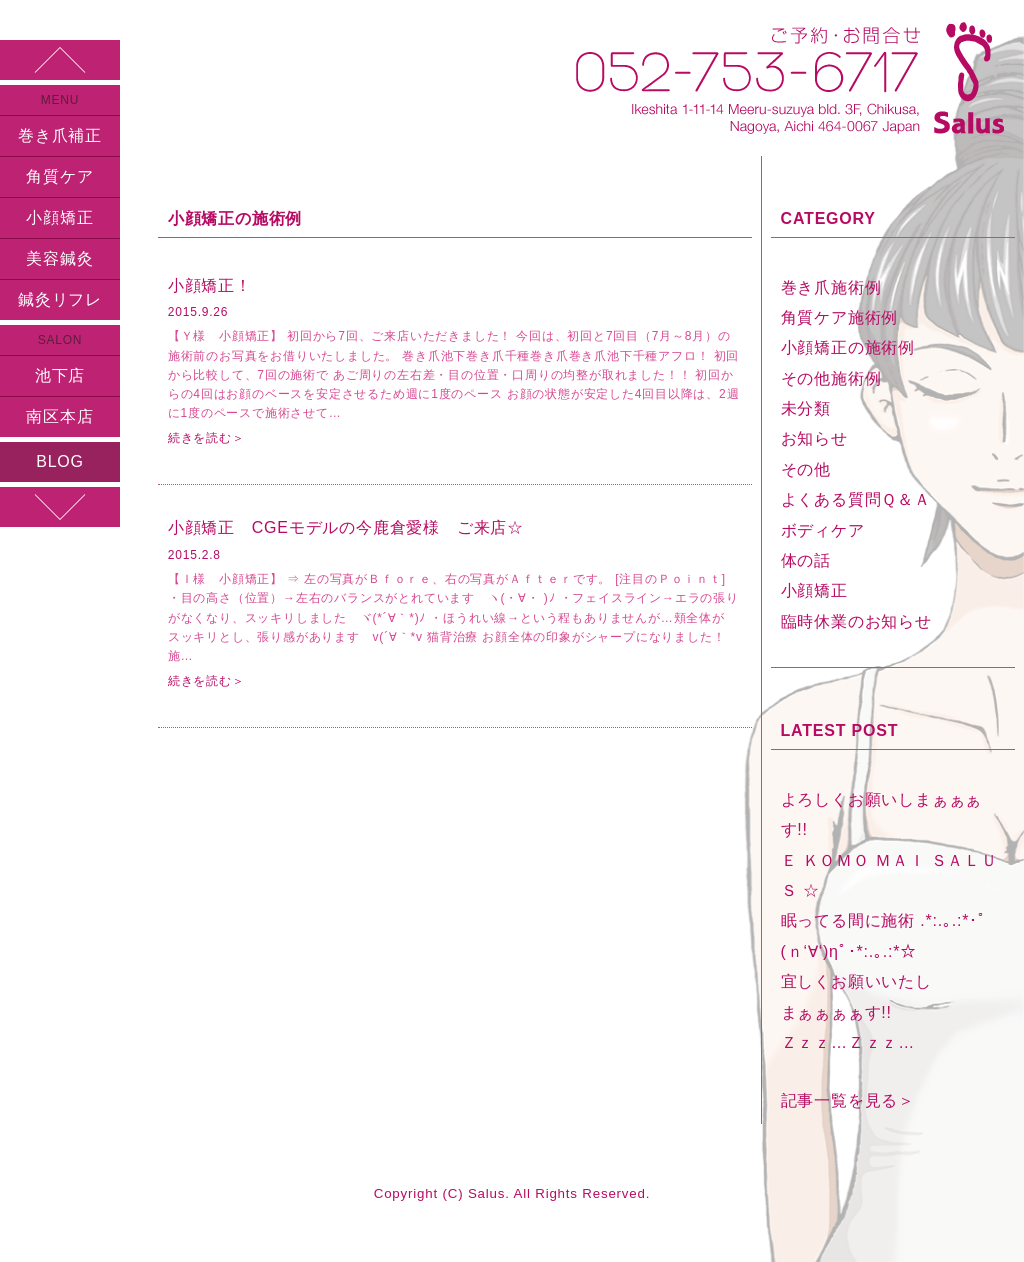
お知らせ (814, 438)
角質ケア (59, 176)
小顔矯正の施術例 (848, 347)
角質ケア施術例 (840, 317)
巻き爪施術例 (831, 287)
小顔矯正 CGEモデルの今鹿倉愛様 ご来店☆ (346, 527)
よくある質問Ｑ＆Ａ (856, 499)
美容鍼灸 (59, 258)
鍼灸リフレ (60, 299)
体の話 (806, 560)
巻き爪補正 (60, 135)
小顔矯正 (59, 217)
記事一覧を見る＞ (848, 1100)
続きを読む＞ (206, 438)
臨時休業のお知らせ (856, 621)
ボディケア (823, 530)
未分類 (806, 408)
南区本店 (59, 416)
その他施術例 (831, 378)
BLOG (60, 461)
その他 (806, 469)
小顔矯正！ (210, 285)
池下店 (60, 375)
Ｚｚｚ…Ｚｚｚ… (848, 1042)
